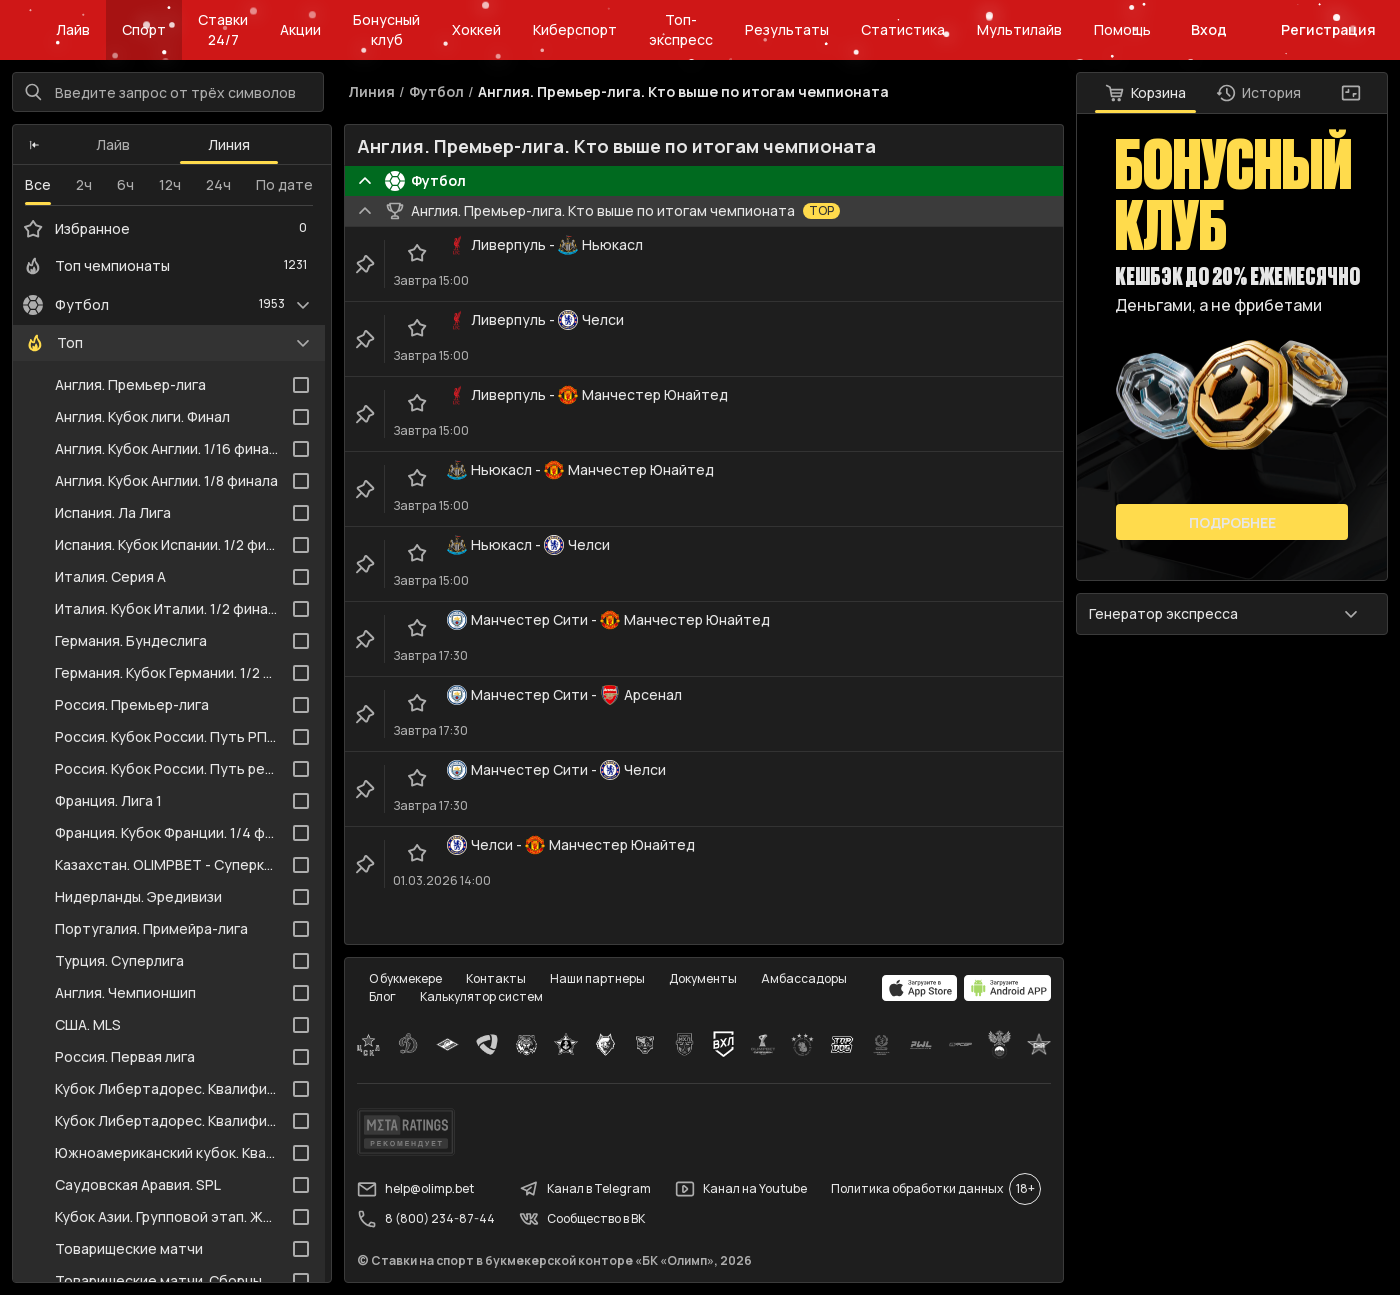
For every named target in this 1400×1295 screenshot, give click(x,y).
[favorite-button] (417, 253)
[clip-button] (365, 264)
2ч (84, 184)
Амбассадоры (804, 978)
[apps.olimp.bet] (920, 988)
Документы (703, 978)
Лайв (73, 29)
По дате (284, 184)
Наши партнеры (597, 978)
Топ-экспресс (681, 29)
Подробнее (1232, 522)
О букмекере (405, 978)
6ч (125, 184)
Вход (1209, 29)
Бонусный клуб (386, 29)
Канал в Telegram (585, 1189)
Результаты (787, 29)
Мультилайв (1019, 29)
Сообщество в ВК (582, 1219)
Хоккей (476, 29)
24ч (218, 184)
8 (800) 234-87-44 (426, 1219)
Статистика (903, 29)
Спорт (144, 29)
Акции (300, 29)
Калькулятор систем (481, 996)
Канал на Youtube (741, 1189)
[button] (34, 145)
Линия (229, 144)
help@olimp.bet (415, 1189)
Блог (382, 996)
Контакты (496, 978)
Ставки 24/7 (223, 29)
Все (38, 184)
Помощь (1122, 29)
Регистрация (1328, 29)
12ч (170, 184)
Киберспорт (575, 29)
